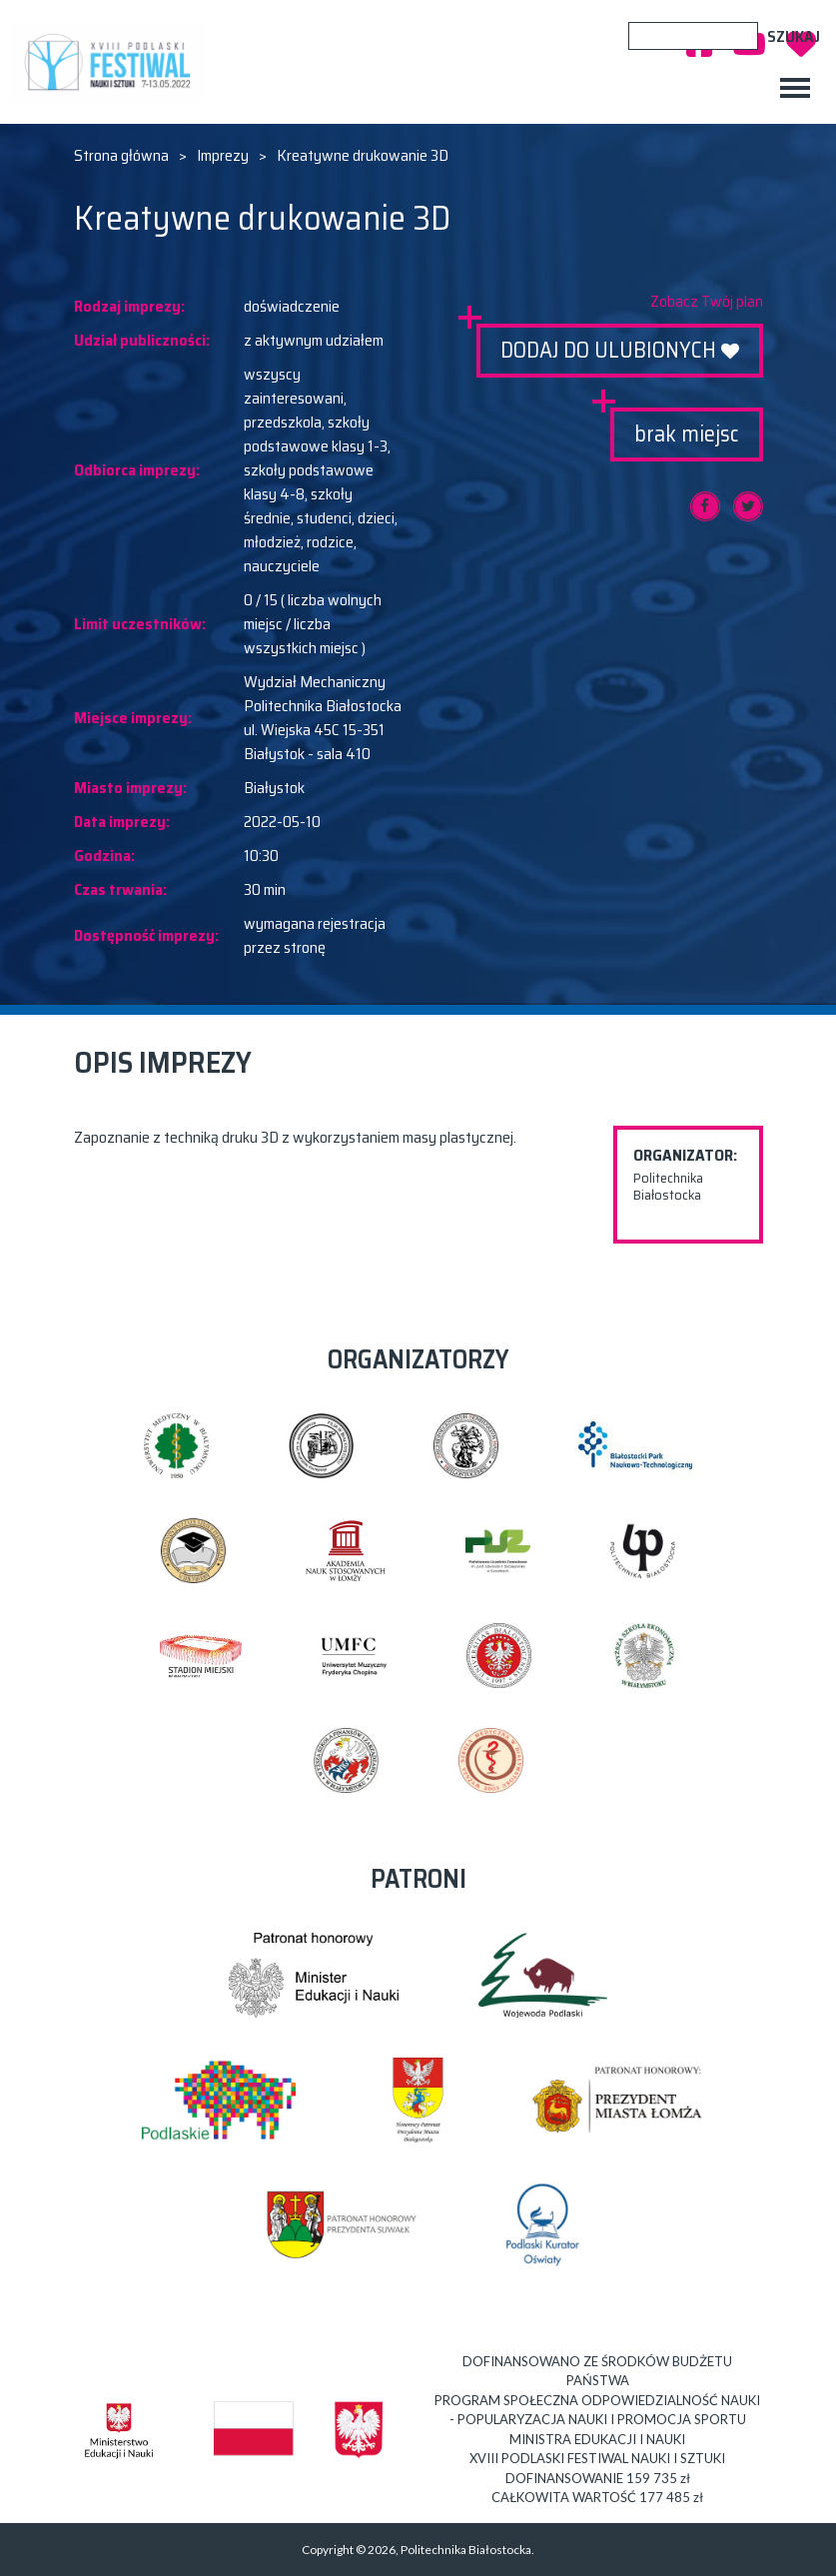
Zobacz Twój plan (706, 302)
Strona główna (121, 156)
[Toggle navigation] (795, 88)
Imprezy (223, 156)
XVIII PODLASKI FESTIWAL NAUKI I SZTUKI (112, 62)
